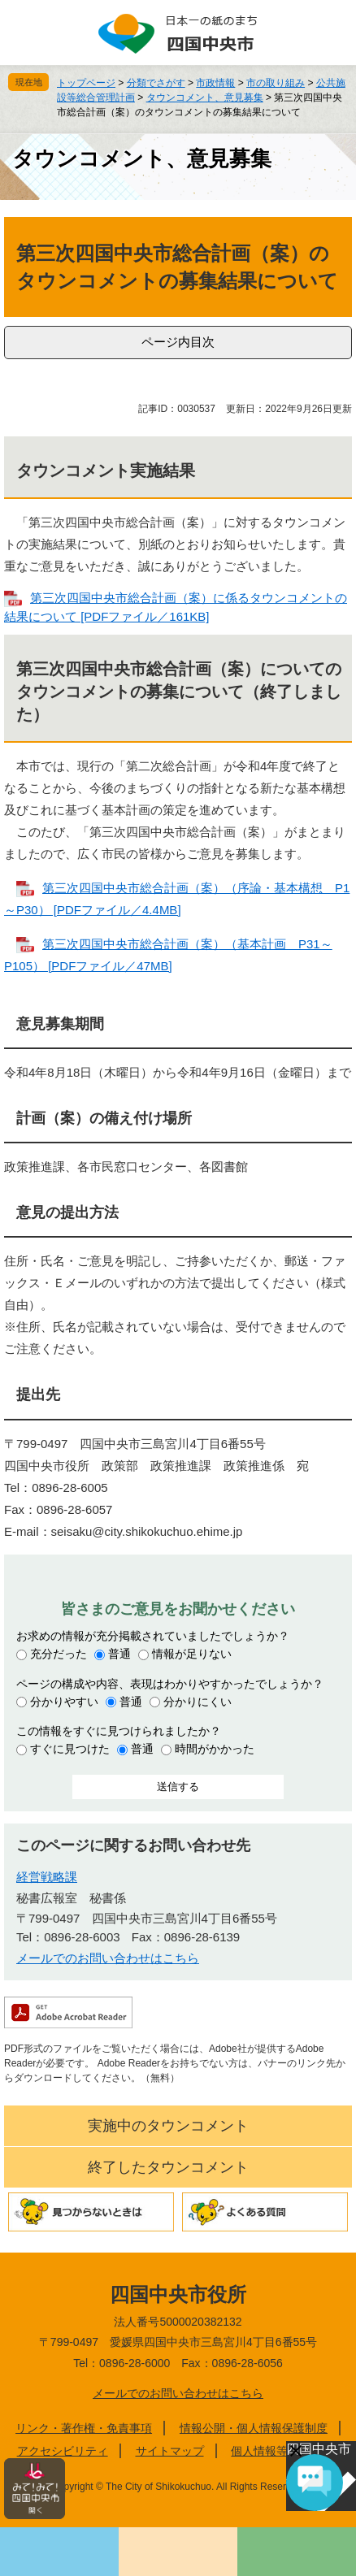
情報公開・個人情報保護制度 (254, 2428)
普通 (119, 1653)
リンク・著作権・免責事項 (83, 2428)
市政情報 (215, 83)
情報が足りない (192, 1653)
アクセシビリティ (62, 2450)
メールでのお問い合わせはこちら (107, 1958)
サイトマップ (170, 2450)
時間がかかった (214, 1748)
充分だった (58, 1653)
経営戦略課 (46, 1877)
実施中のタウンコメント (168, 2126)
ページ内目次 (178, 342)
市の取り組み (275, 83)
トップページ (86, 83)
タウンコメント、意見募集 (204, 97)
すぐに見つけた (70, 1748)
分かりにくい (197, 1701)
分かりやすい (64, 1701)
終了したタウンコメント (168, 2167)
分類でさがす (156, 83)
